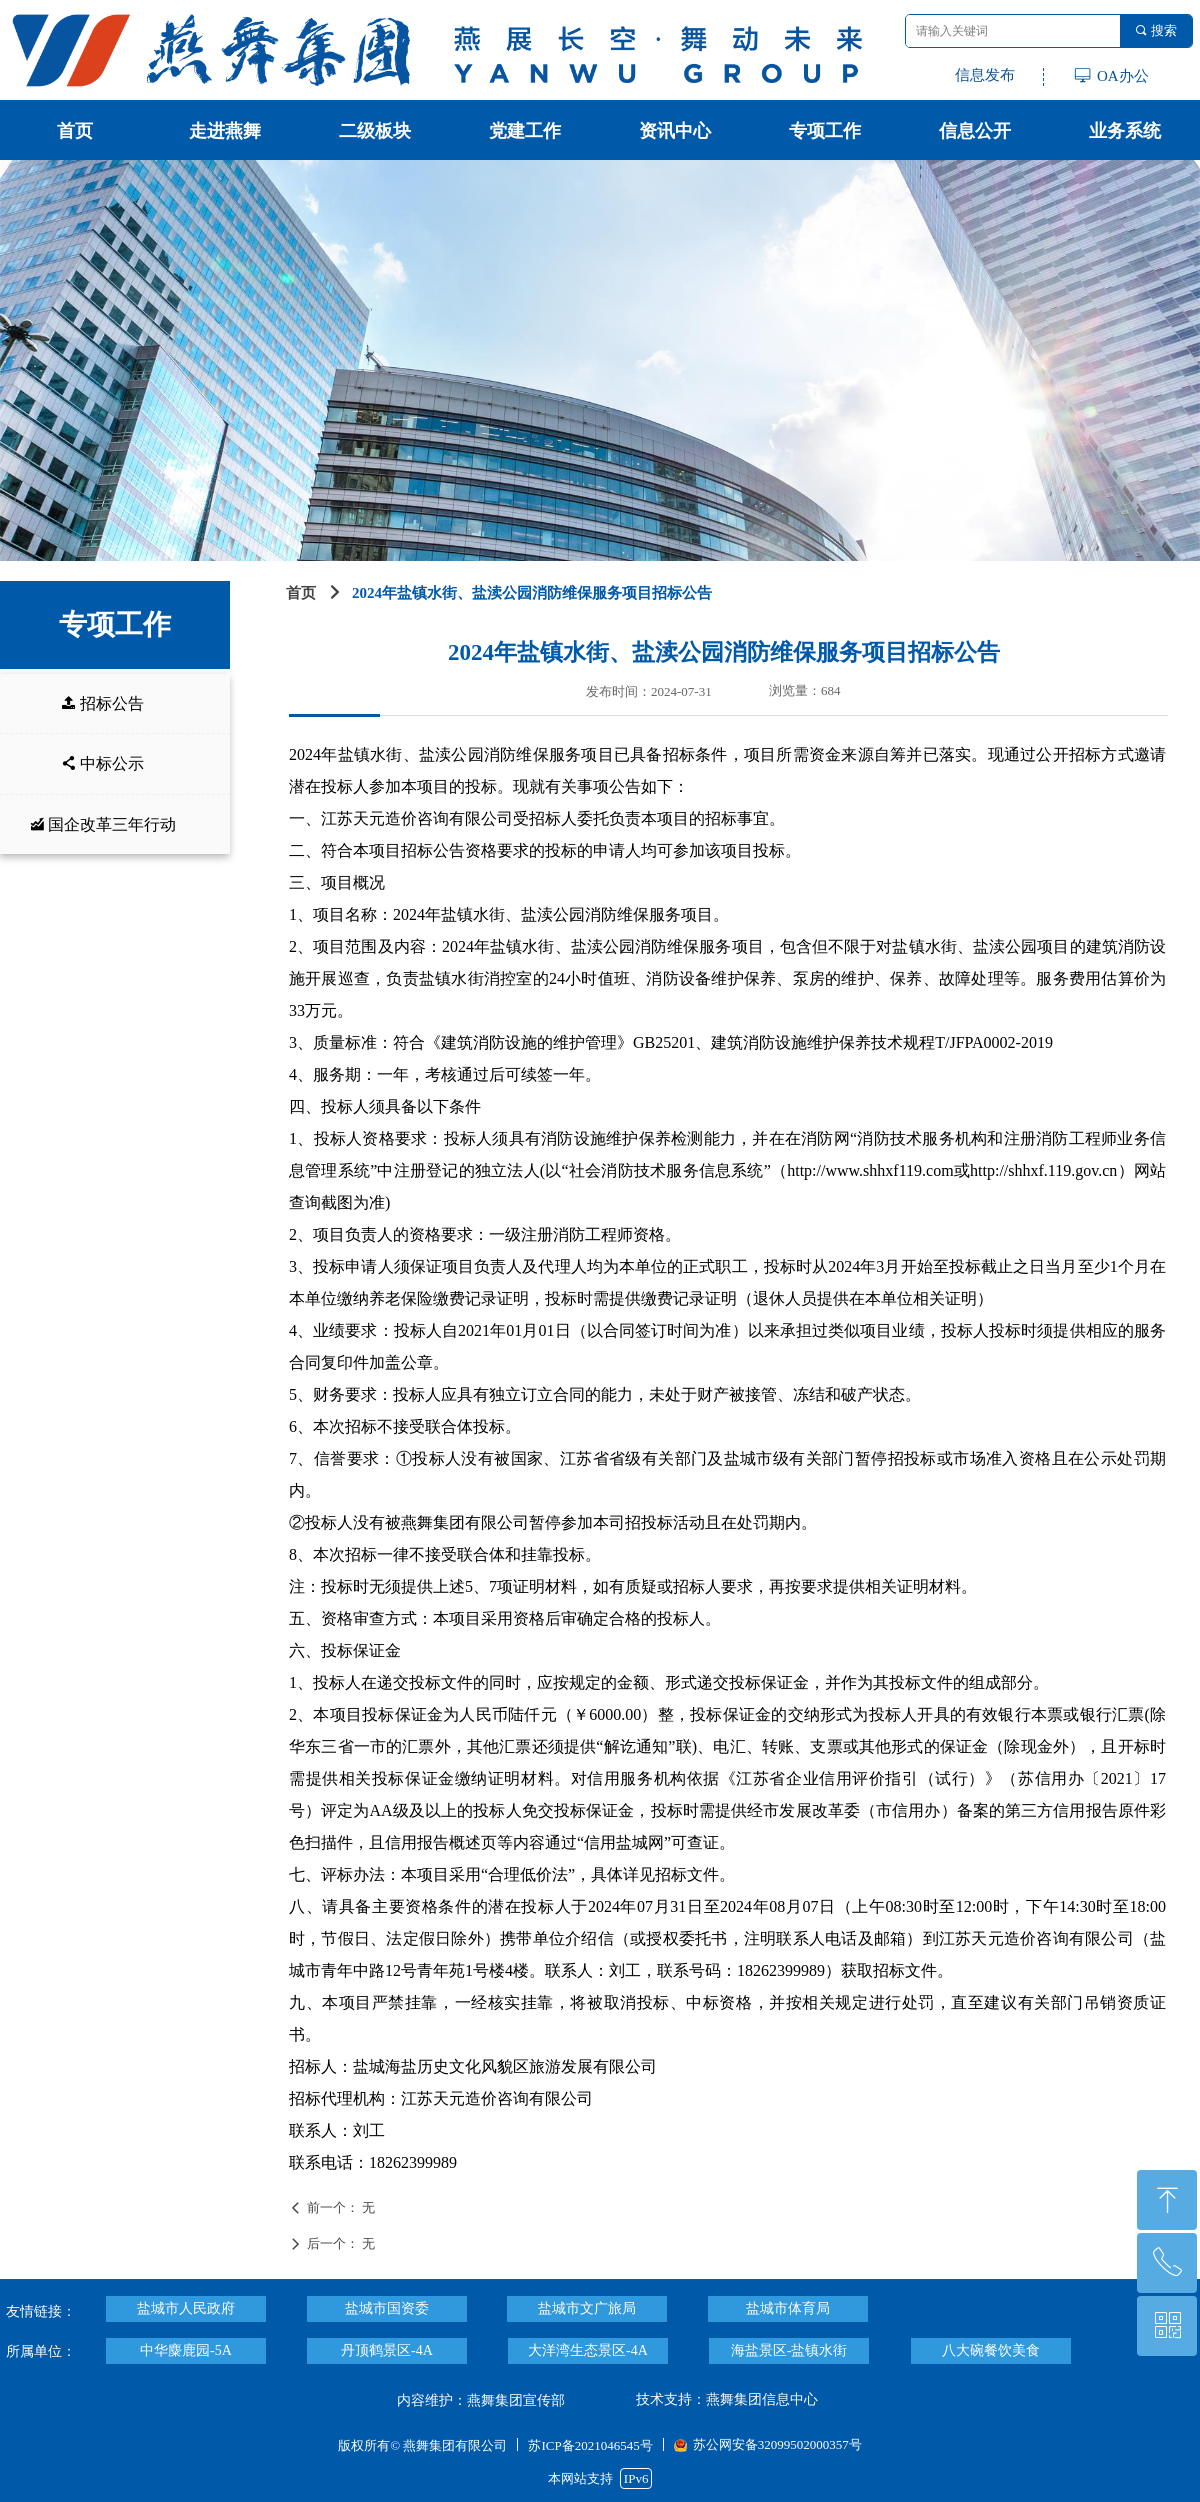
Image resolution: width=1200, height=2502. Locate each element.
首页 (301, 593)
